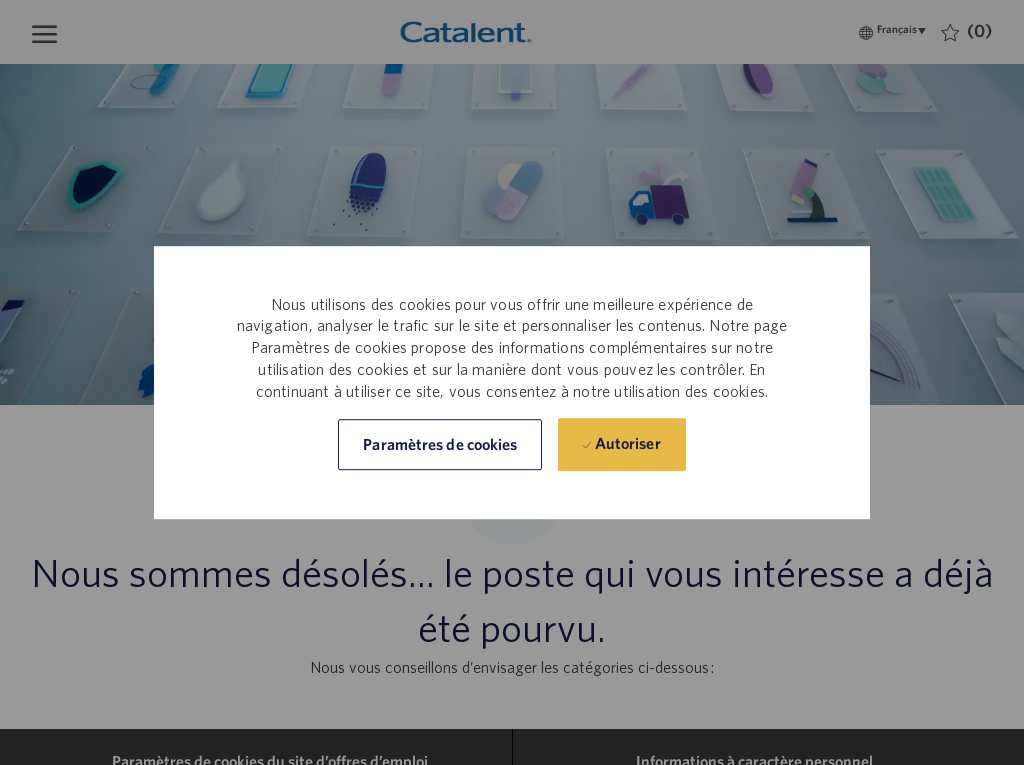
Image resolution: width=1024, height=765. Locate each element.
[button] (440, 444)
